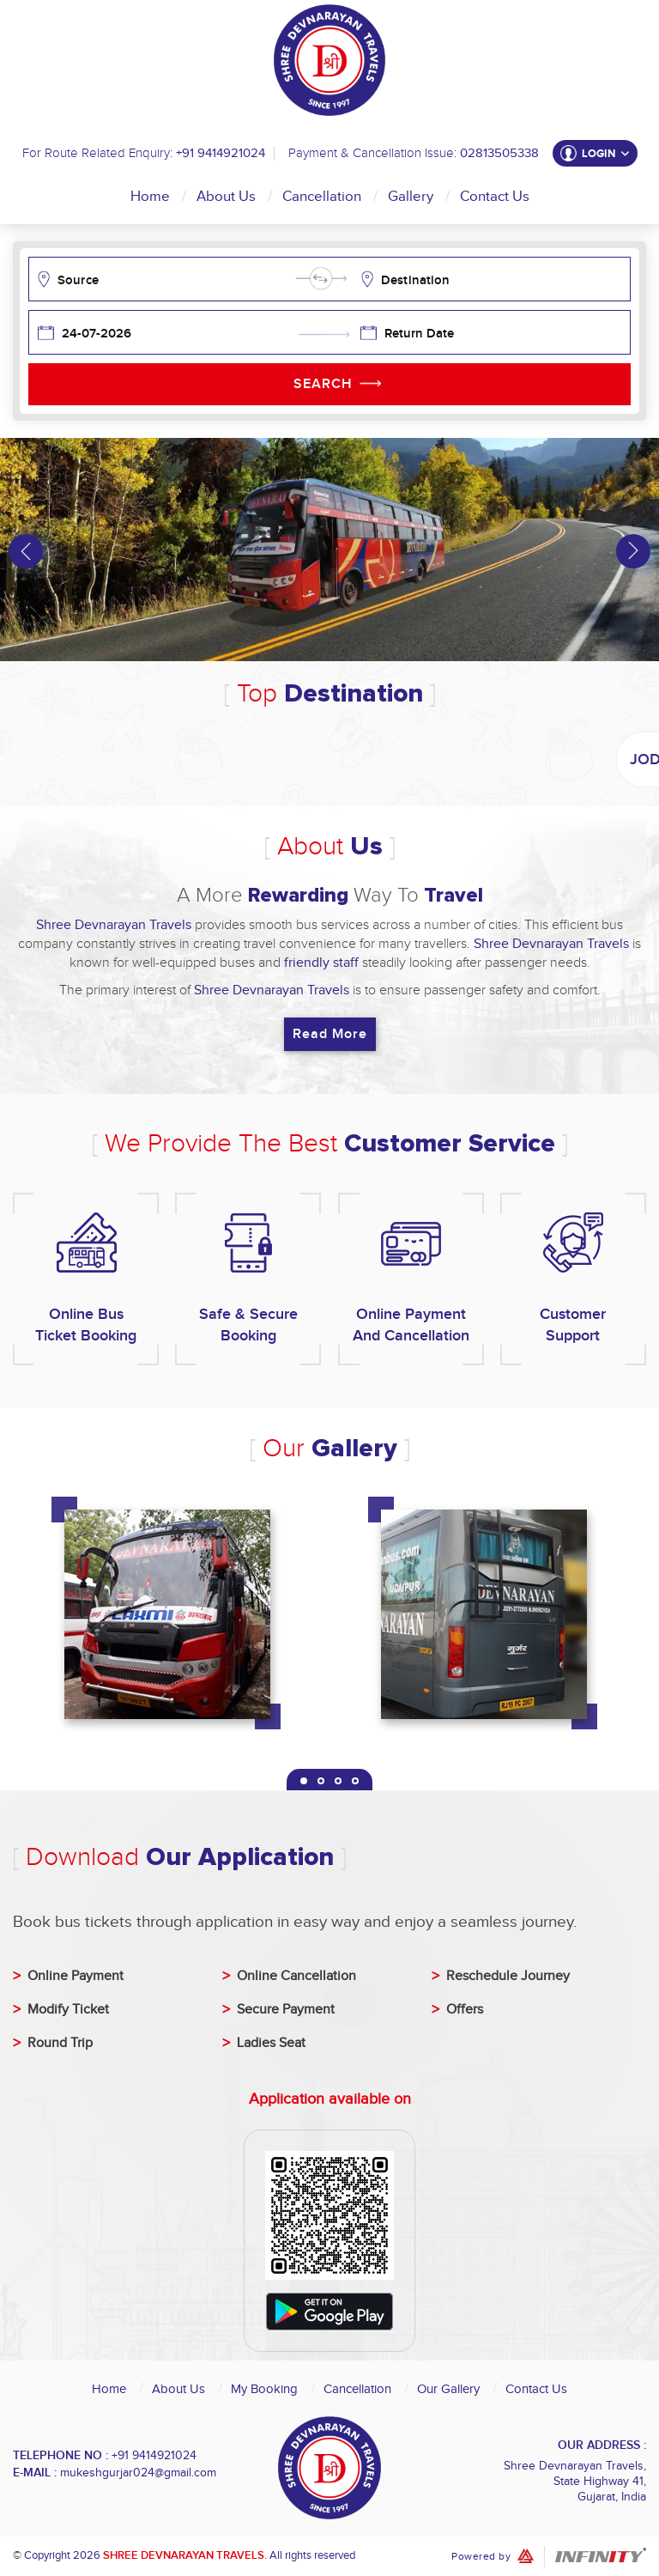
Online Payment (75, 1976)
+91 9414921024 (220, 153)
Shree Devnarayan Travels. (185, 2555)
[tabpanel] (171, 1620)
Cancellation (321, 196)
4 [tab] (355, 1780)
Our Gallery (448, 2389)
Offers (464, 2010)
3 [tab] (338, 1780)
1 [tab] (303, 1780)
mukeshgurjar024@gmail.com (138, 2473)
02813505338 (499, 153)
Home (150, 196)
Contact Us (494, 196)
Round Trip (60, 2043)
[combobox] (175, 279)
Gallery (410, 196)
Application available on (330, 2099)
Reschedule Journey (508, 1976)
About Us (226, 196)
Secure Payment (286, 2010)
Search (323, 384)
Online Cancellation (296, 1976)
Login (606, 154)
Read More (330, 1034)
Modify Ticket (68, 2010)
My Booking (264, 2389)
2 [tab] (320, 1780)
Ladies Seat (271, 2043)
